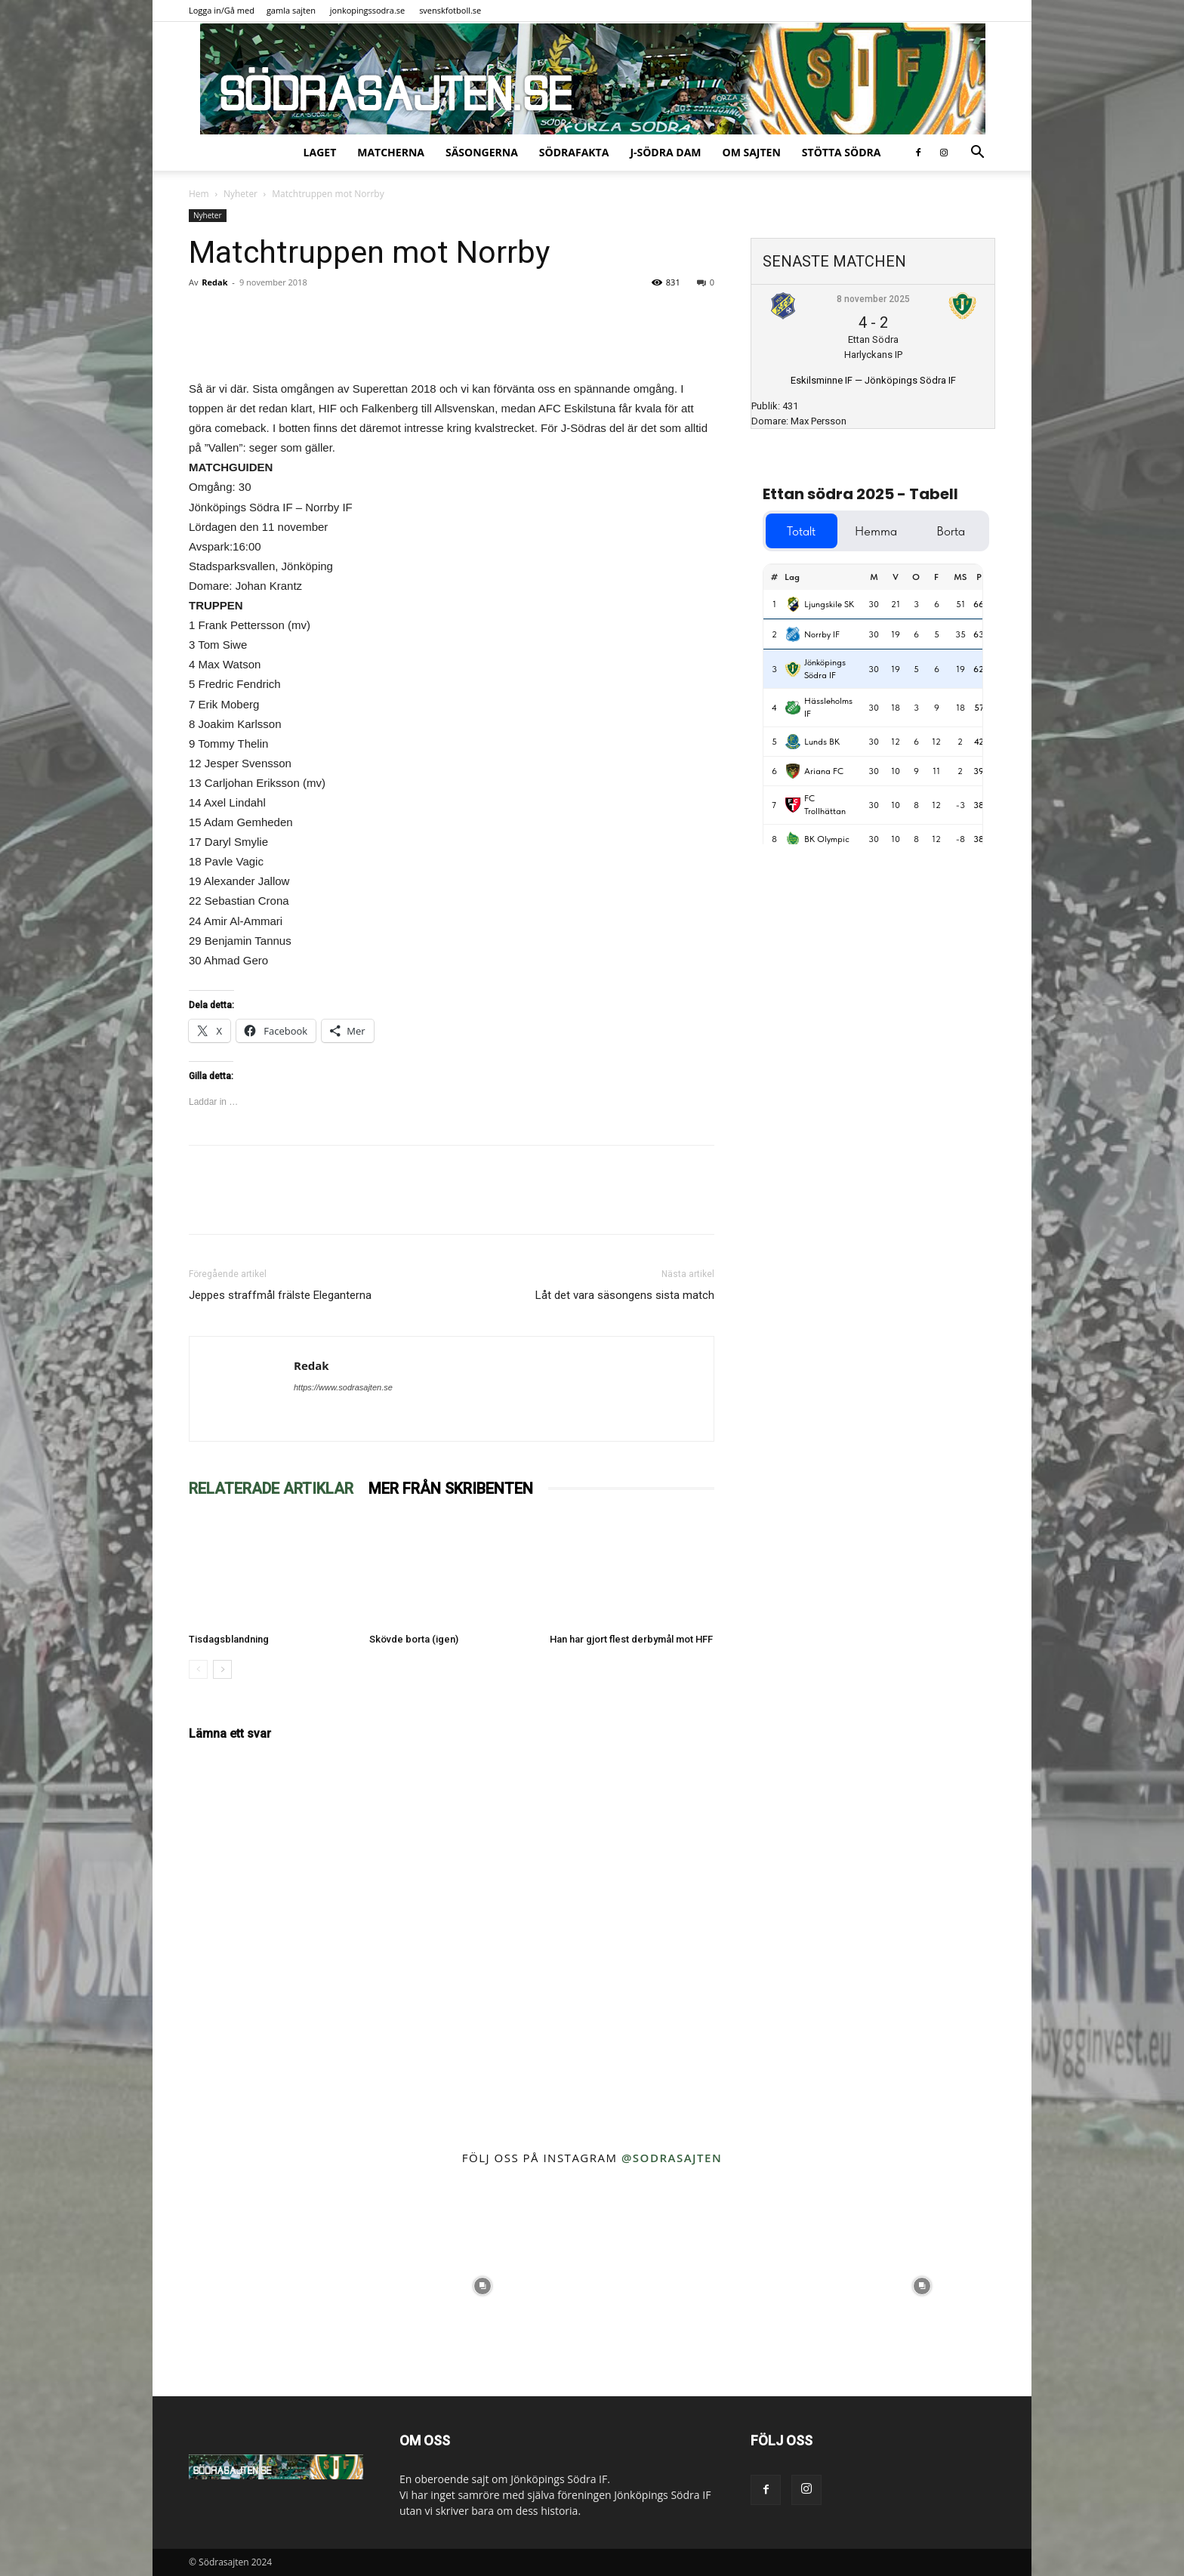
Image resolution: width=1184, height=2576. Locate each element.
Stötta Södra (841, 152)
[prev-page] (198, 1669)
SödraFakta (574, 152)
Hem (199, 193)
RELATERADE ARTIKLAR (271, 1488)
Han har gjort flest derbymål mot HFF (631, 1639)
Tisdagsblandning (229, 1639)
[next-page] (222, 1669)
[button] (977, 154)
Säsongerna (482, 152)
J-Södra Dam (665, 152)
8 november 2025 (873, 299)
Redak (214, 282)
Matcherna (390, 152)
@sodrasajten (671, 2157)
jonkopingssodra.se (367, 10)
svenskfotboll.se (450, 10)
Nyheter (240, 193)
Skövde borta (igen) (413, 1639)
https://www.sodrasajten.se (343, 1387)
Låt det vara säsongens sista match (624, 1295)
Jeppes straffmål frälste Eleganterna (280, 1295)
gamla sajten (291, 10)
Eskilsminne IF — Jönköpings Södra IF (873, 380)
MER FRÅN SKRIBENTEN (450, 1488)
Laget (320, 152)
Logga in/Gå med (221, 10)
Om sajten (752, 152)
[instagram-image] (262, 2286)
